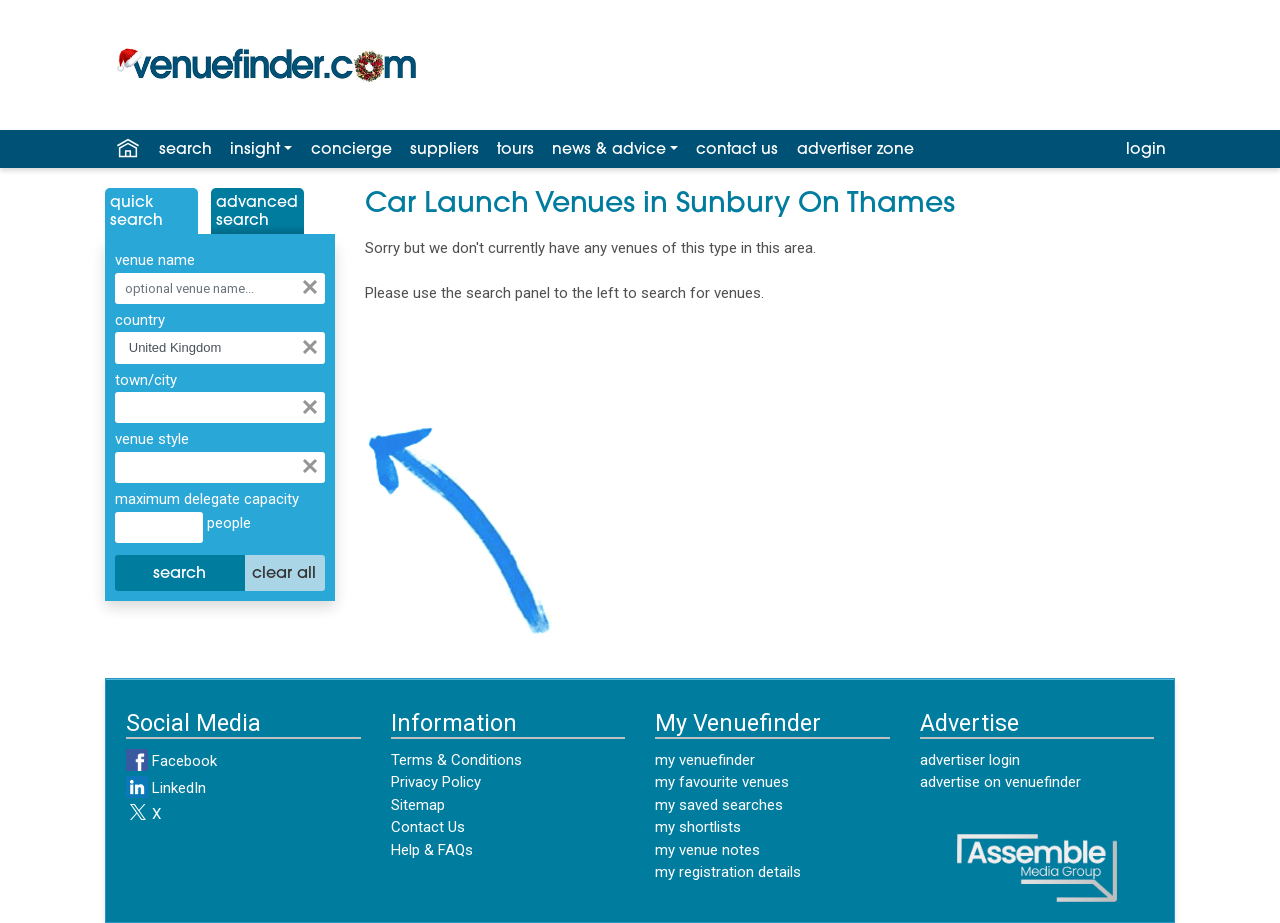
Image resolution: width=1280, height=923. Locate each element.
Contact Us (428, 827)
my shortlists (698, 827)
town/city (146, 380)
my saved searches (719, 805)
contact (737, 150)
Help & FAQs (432, 850)
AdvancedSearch (257, 212)
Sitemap (418, 805)
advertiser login (970, 760)
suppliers (444, 150)
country (140, 320)
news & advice (609, 150)
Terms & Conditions (456, 760)
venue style (152, 439)
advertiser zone (855, 150)
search (185, 150)
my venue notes (707, 850)
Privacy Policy (436, 782)
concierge (351, 150)
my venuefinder (705, 760)
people (227, 523)
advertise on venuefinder (1000, 782)
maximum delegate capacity (207, 499)
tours (515, 150)
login (1146, 150)
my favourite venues (722, 782)
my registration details (728, 872)
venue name (155, 260)
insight (255, 150)
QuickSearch (136, 212)
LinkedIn (166, 788)
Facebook (171, 761)
